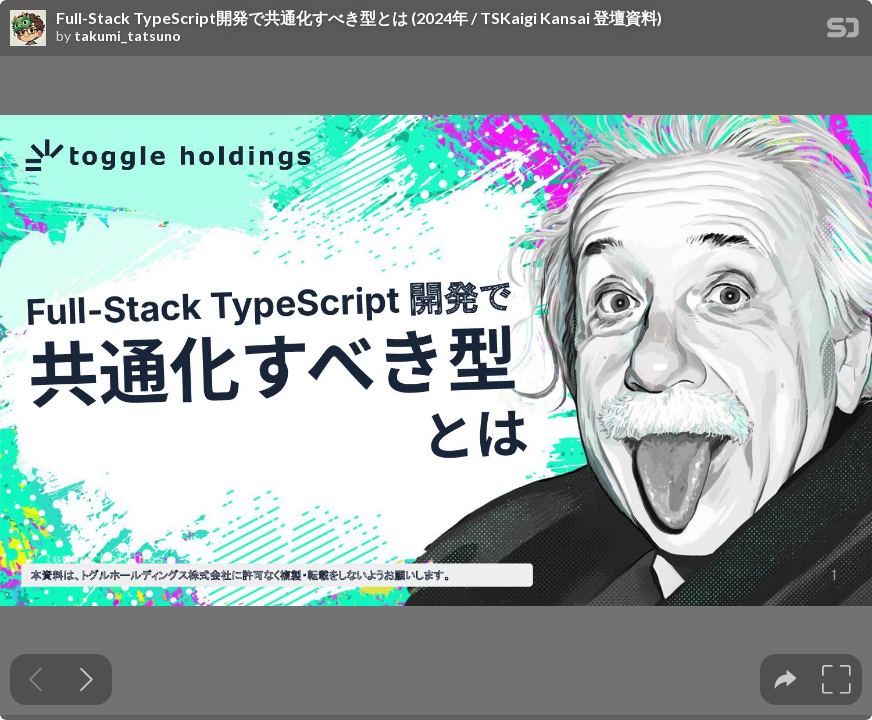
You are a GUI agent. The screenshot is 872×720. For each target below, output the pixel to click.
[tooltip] (785, 679)
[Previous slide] (35, 679)
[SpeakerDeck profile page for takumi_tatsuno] (28, 29)
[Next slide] (86, 679)
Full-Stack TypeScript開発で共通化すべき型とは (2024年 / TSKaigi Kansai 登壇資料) (359, 18)
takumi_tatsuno (127, 36)
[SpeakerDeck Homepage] (843, 31)
